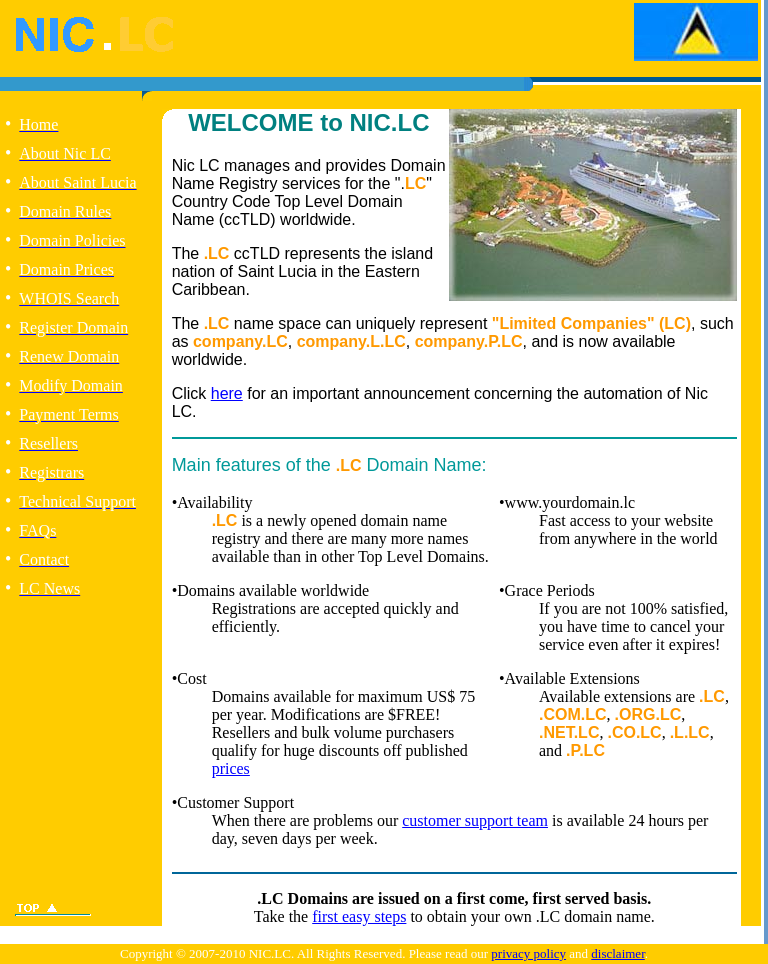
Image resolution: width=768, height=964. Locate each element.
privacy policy (528, 953)
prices (231, 768)
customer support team (475, 820)
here (227, 393)
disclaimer (617, 953)
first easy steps (359, 916)
